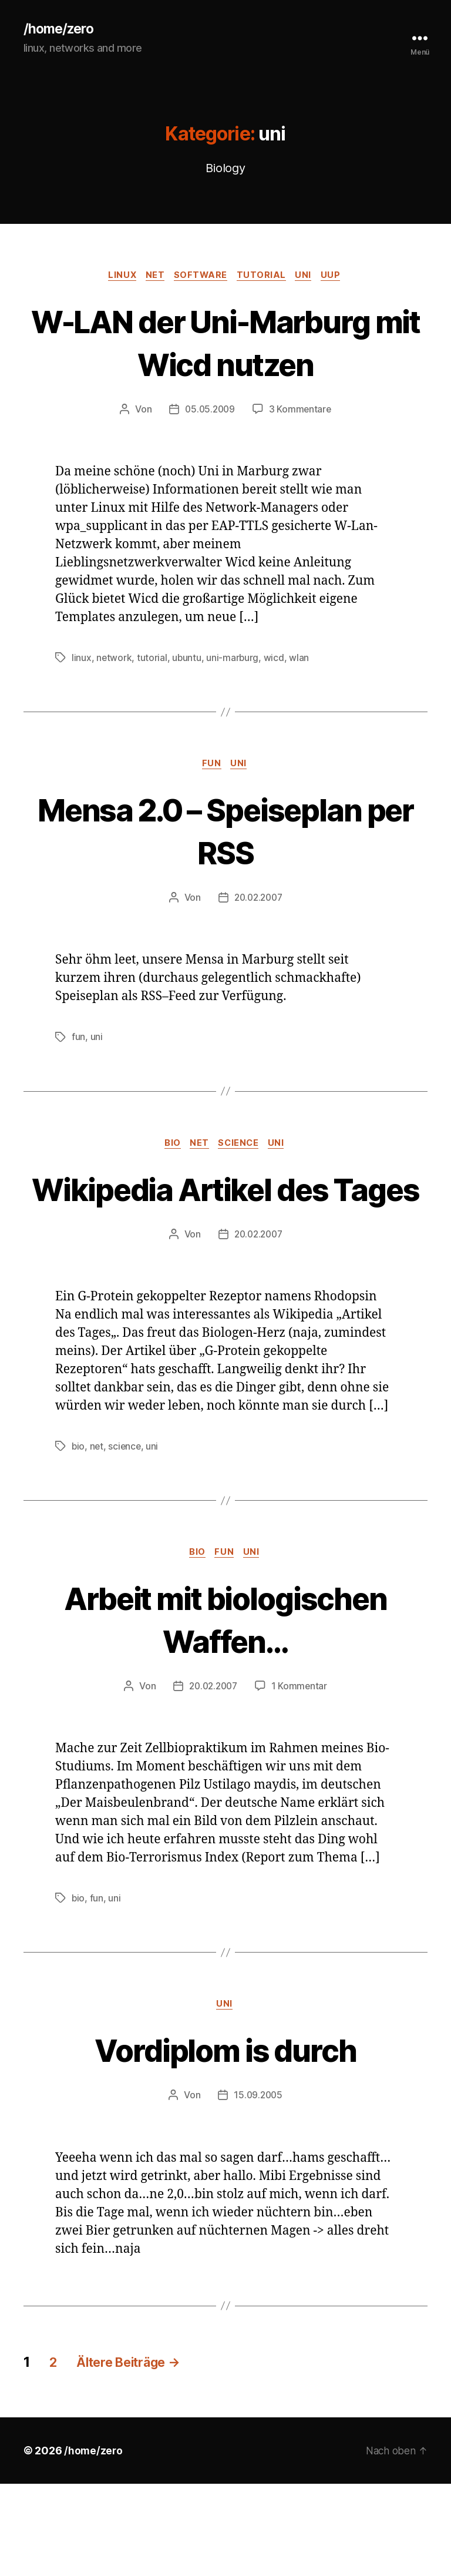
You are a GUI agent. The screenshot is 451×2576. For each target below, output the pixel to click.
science (241, 1190)
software (201, 276)
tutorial (264, 276)
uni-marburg (233, 703)
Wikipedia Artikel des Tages (225, 1256)
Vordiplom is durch (225, 2141)
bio (169, 1190)
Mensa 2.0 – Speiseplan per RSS (225, 875)
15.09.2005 (258, 2188)
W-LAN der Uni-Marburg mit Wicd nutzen (225, 364)
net (152, 276)
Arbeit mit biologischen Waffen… (226, 1709)
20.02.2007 (258, 944)
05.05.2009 (209, 454)
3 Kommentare (301, 454)
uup (339, 276)
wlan (301, 703)
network (114, 703)
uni (309, 276)
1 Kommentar (301, 1777)
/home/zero (60, 29)
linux (116, 276)
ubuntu (187, 703)
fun (211, 809)
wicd (275, 703)
